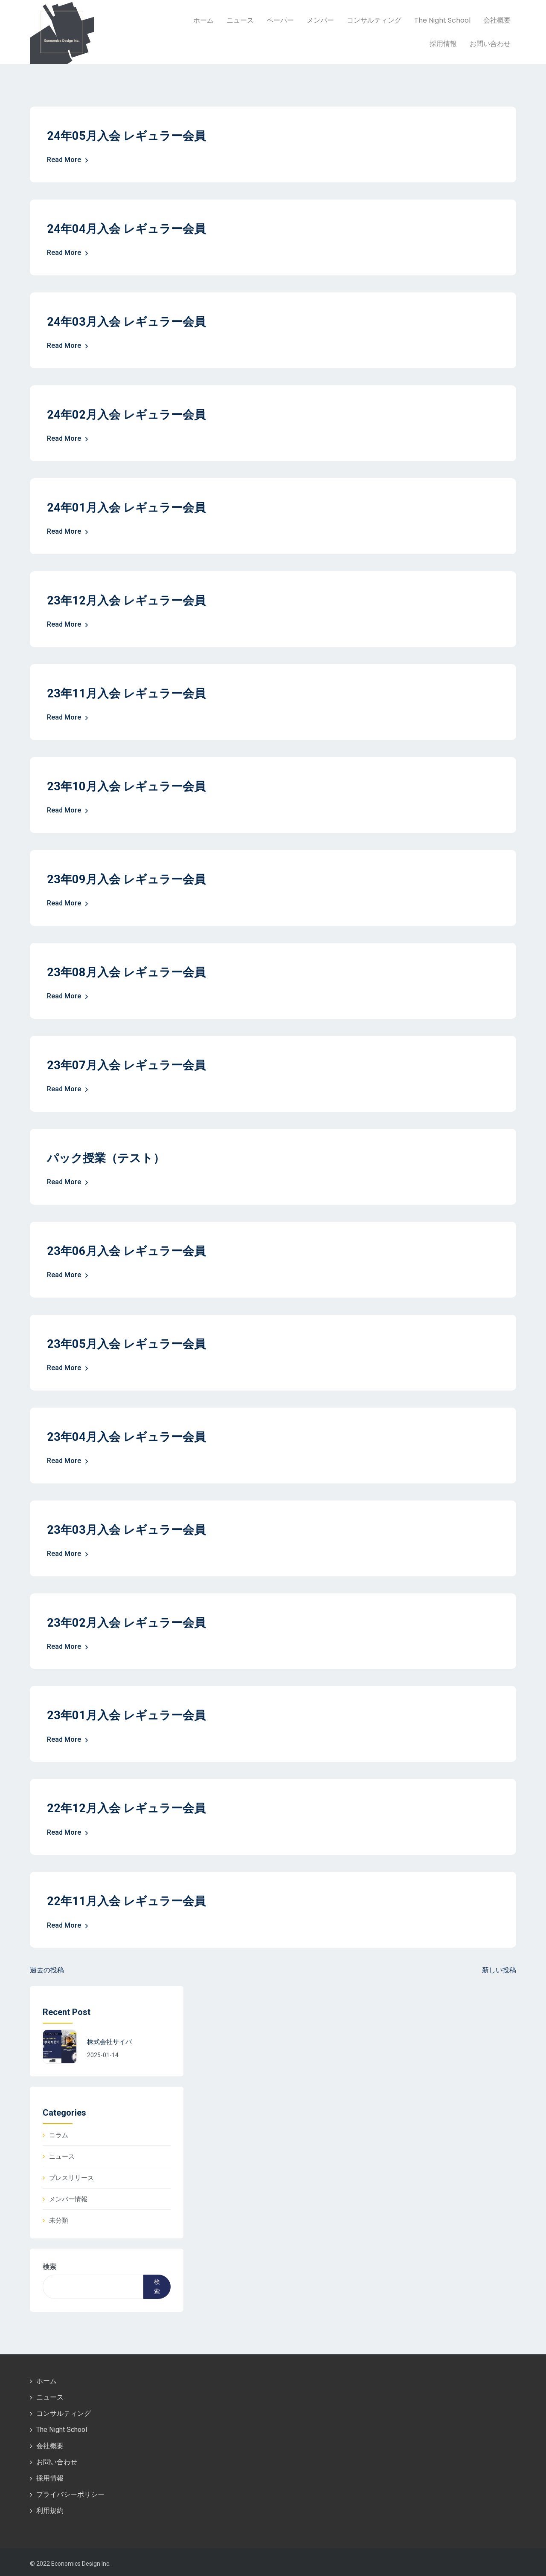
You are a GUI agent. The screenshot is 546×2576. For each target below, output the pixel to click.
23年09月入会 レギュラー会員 (128, 878)
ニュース (240, 20)
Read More (68, 160)
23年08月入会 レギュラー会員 (128, 970)
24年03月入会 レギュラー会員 (128, 321)
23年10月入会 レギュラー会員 (128, 785)
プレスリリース (71, 2174)
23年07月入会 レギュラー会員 (128, 1063)
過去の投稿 (47, 1967)
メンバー (320, 20)
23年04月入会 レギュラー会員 (128, 1434)
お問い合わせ (490, 44)
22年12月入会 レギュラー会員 (128, 1805)
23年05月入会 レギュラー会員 (128, 1342)
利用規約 (50, 2508)
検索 (49, 2263)
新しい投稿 (499, 1967)
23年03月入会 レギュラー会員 (128, 1527)
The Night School (442, 20)
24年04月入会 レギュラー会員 (128, 229)
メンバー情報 (68, 2196)
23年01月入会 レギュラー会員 (128, 1713)
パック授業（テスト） (108, 1156)
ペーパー (280, 20)
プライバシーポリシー (70, 2491)
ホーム (203, 20)
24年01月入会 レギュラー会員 (128, 507)
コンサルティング (374, 20)
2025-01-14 (103, 2052)
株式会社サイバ (109, 2039)
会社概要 (497, 20)
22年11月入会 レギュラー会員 (128, 1898)
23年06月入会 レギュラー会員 (128, 1249)
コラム (58, 2132)
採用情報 (443, 44)
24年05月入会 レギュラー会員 (128, 136)
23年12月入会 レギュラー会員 (128, 600)
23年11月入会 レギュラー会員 (128, 692)
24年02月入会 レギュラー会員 (128, 414)
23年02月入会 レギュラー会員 (128, 1620)
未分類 (58, 2217)
